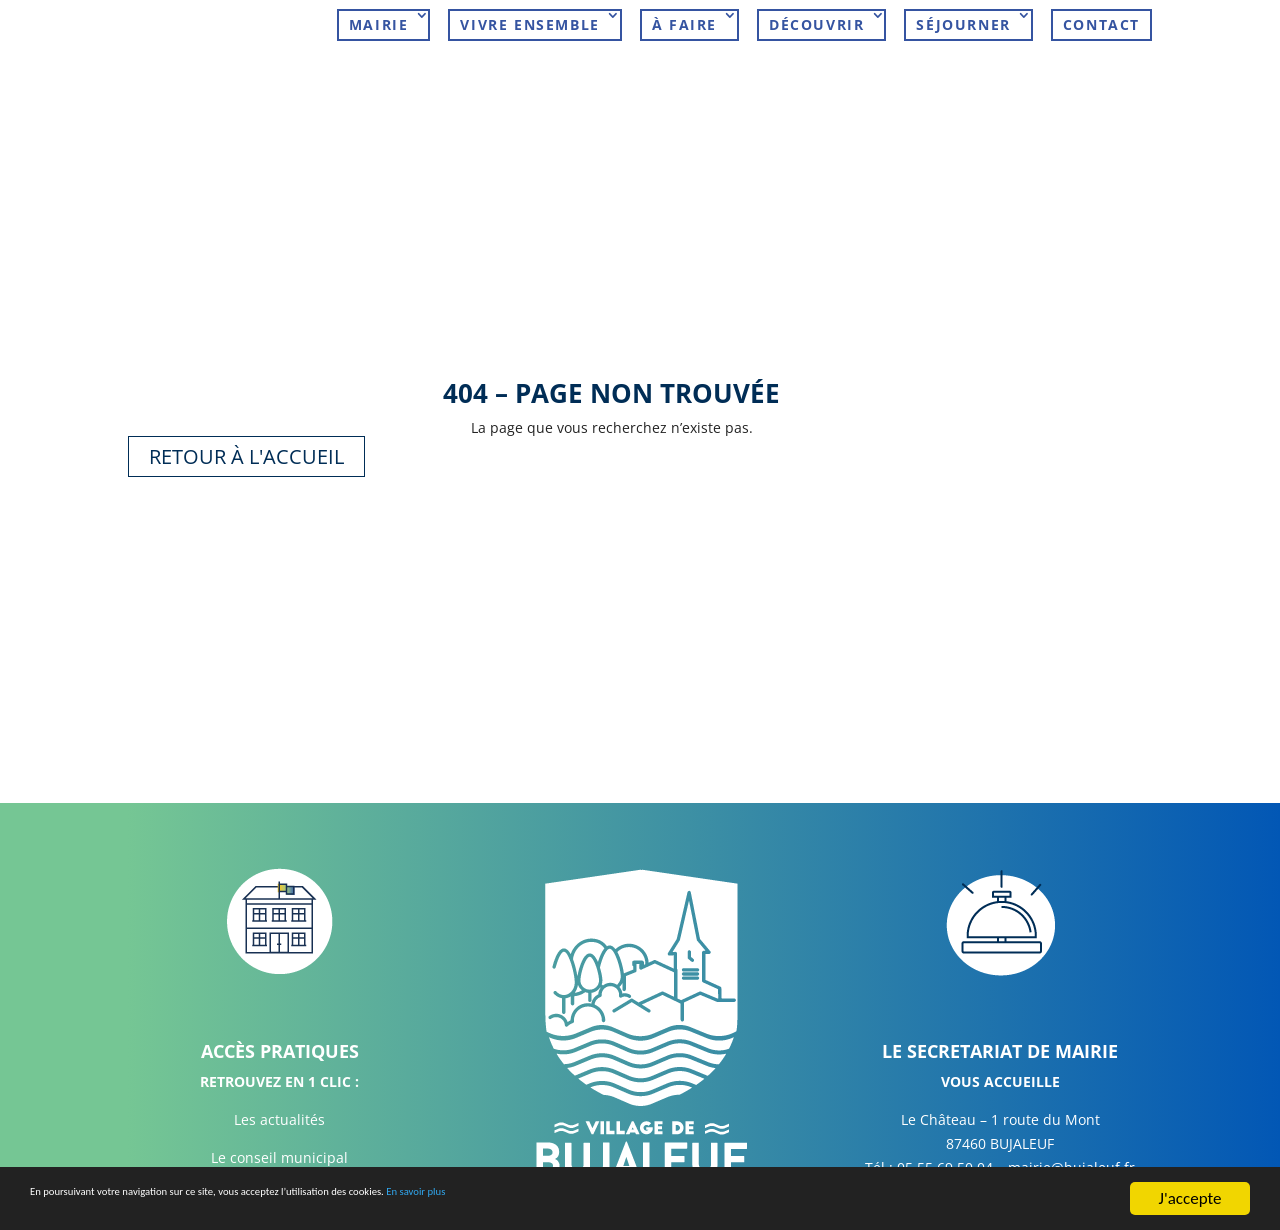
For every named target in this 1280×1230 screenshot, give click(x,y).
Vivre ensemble (529, 24)
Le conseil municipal (279, 1144)
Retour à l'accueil (246, 443)
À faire (684, 24)
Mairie (379, 24)
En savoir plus (644, 1201)
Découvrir (816, 24)
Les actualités (279, 1106)
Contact (1101, 24)
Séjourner (963, 24)
